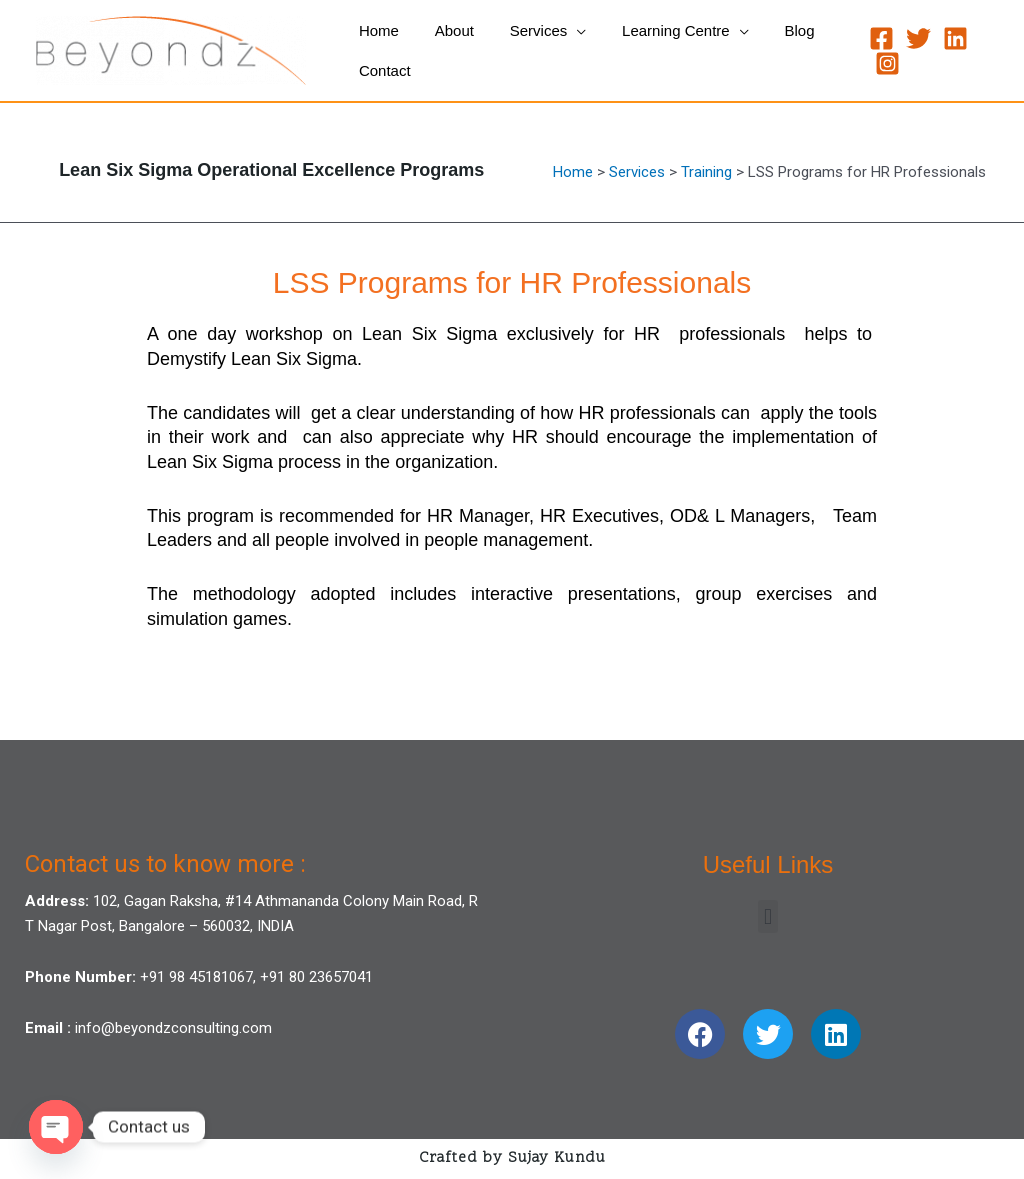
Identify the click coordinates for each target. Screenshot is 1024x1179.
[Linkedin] (949, 38)
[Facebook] (875, 38)
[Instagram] (881, 63)
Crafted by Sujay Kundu (512, 1158)
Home (573, 172)
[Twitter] (912, 38)
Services (637, 172)
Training (706, 172)
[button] (767, 916)
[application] (562, 31)
